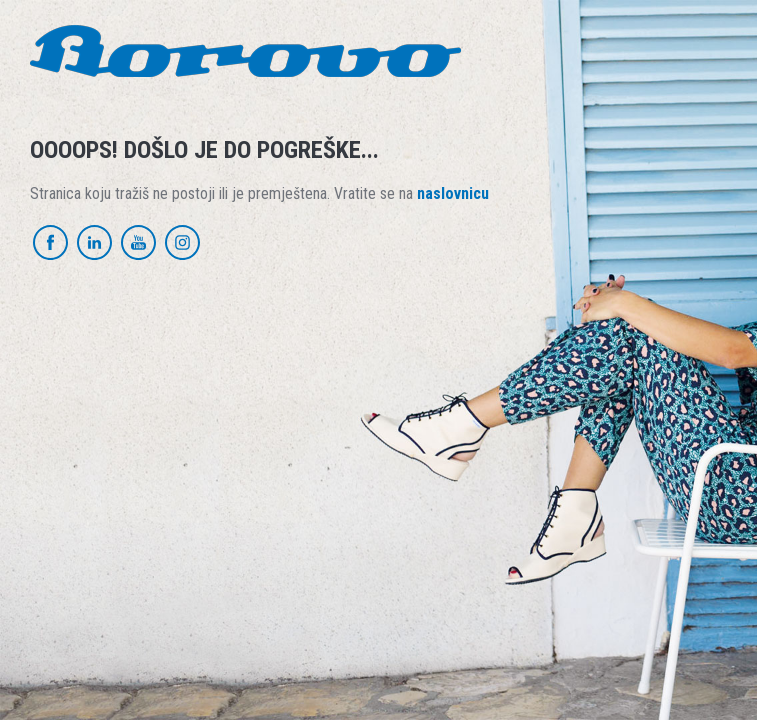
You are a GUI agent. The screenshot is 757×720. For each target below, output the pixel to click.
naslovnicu (453, 193)
